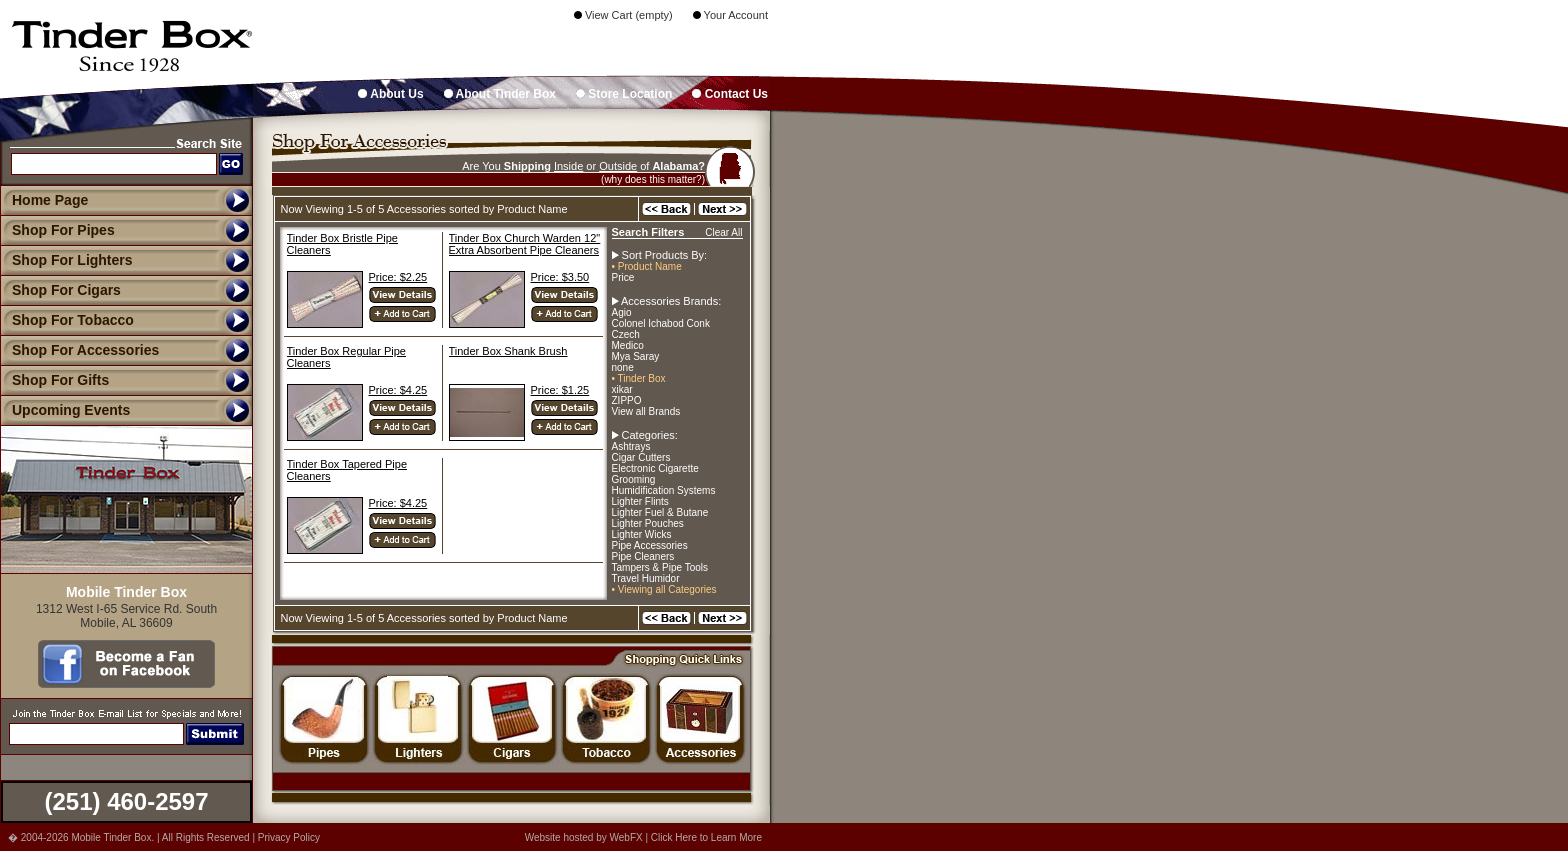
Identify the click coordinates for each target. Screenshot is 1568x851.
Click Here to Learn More (706, 837)
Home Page (50, 200)
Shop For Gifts (54, 380)
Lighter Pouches (648, 523)
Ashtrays (631, 446)
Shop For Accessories (79, 350)
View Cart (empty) (623, 15)
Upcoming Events (65, 410)
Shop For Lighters (66, 260)
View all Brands (646, 411)
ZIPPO (627, 400)
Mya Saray (636, 356)
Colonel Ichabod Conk (661, 323)
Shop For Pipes (57, 230)
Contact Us (730, 94)
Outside (618, 166)
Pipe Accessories (650, 545)
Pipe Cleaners (643, 556)
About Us (390, 94)
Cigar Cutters (641, 457)
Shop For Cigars (60, 290)
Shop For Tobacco (67, 320)
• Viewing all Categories (664, 589)
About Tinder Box (500, 94)
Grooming (634, 479)
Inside (568, 166)
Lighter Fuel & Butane (660, 512)
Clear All (723, 232)
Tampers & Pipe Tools (660, 567)
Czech (626, 334)
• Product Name (647, 266)
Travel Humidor (646, 578)
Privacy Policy (289, 837)
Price (623, 277)
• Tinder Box (639, 378)
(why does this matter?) (653, 179)
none (623, 367)
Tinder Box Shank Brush (508, 351)
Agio (622, 312)
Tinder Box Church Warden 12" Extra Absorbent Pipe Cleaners (525, 244)
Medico (628, 345)
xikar (622, 389)
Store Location (624, 94)
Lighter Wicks (642, 534)
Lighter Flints (640, 501)
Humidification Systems (664, 490)
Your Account (730, 15)
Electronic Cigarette (655, 468)
